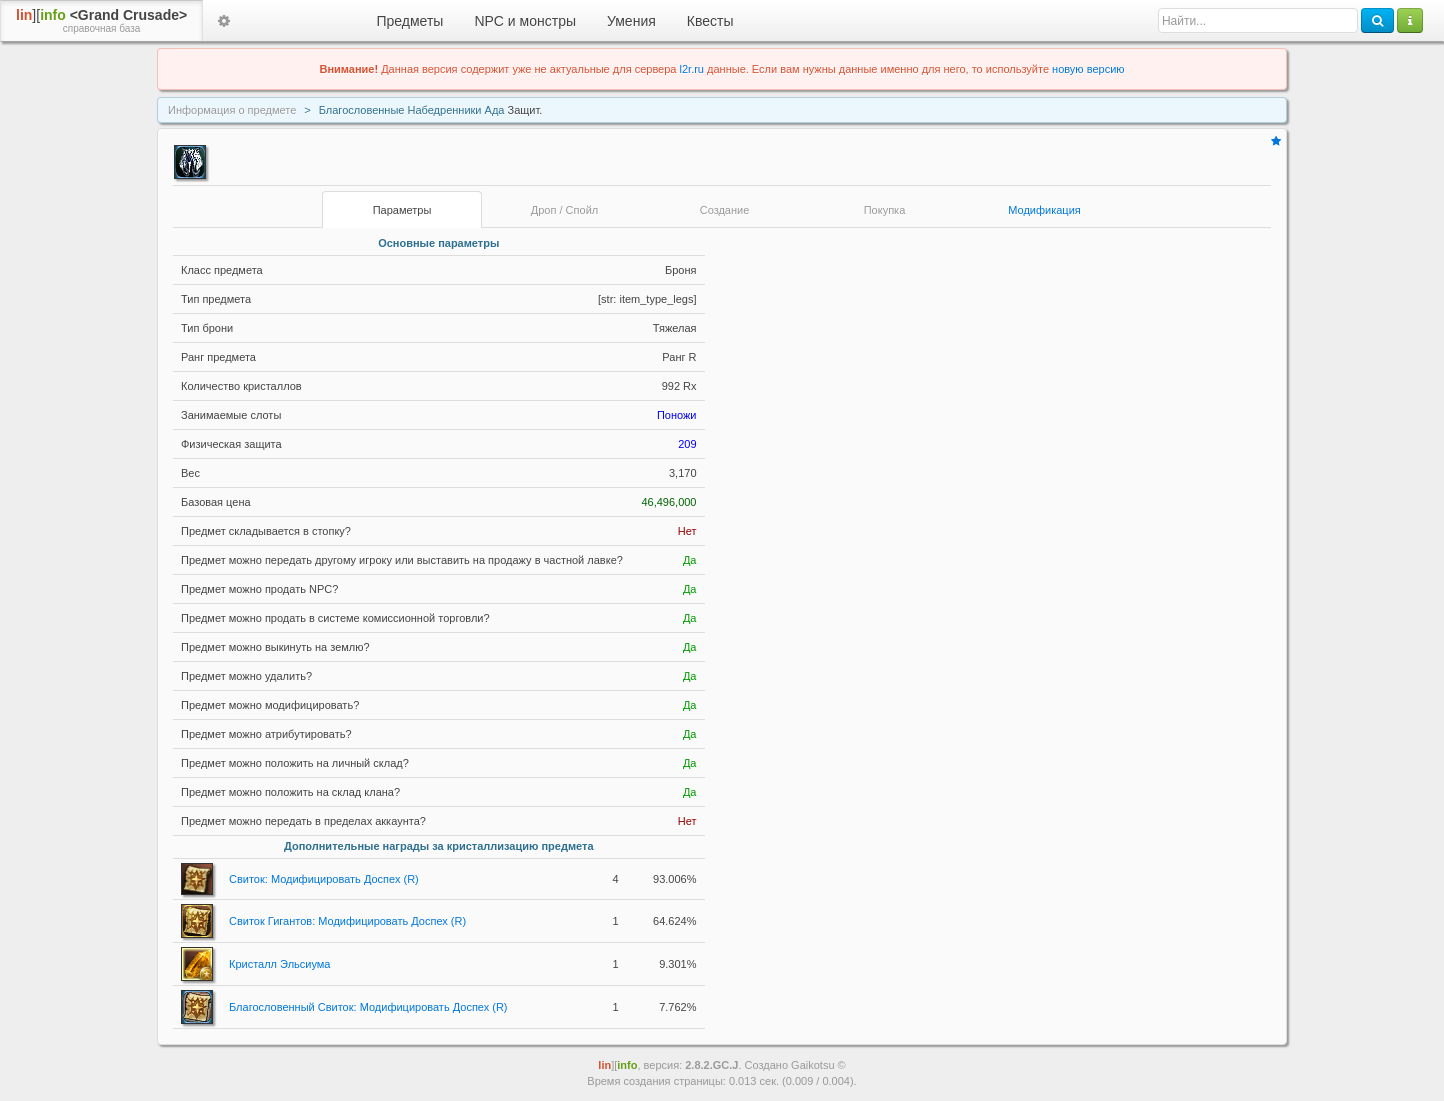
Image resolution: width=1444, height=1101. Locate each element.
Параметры (402, 210)
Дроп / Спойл (564, 210)
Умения (631, 21)
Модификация (1044, 210)
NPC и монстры (525, 21)
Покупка (885, 210)
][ (101, 21)
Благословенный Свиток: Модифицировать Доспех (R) (368, 1007)
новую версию (1088, 69)
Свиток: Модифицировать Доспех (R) (324, 879)
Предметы (410, 21)
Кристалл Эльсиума (280, 964)
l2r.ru (692, 69)
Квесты (710, 21)
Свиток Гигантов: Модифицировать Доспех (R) (347, 921)
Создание (725, 210)
